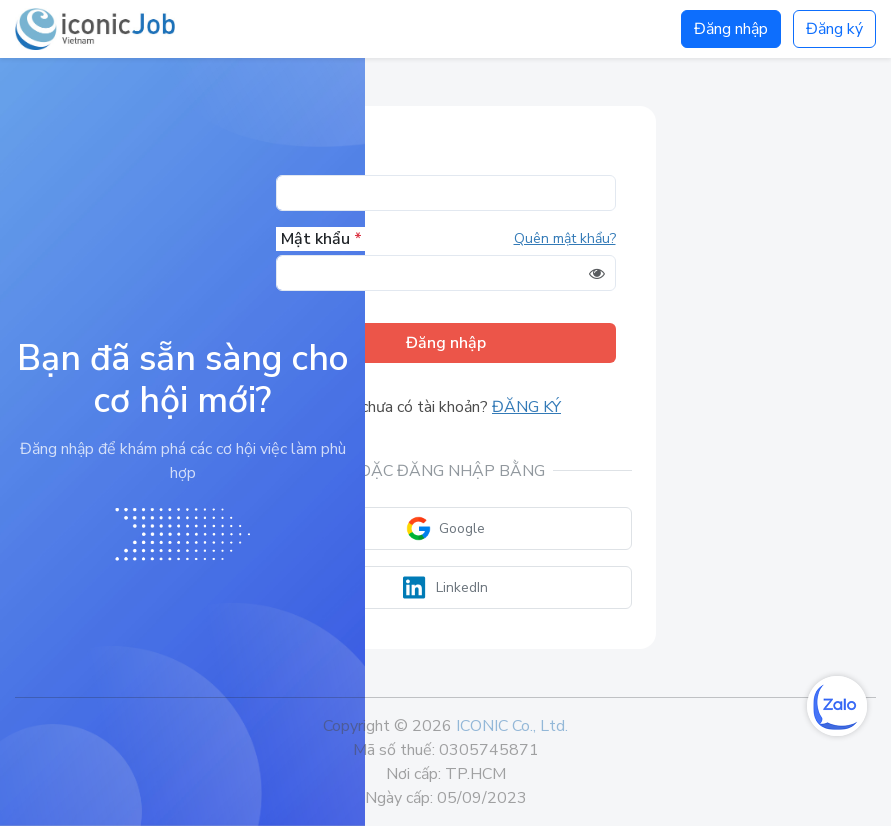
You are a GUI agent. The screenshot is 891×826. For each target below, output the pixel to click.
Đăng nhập (731, 29)
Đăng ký (834, 29)
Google (445, 528)
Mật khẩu (321, 239)
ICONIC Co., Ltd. (512, 726)
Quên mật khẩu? (565, 238)
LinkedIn (445, 587)
